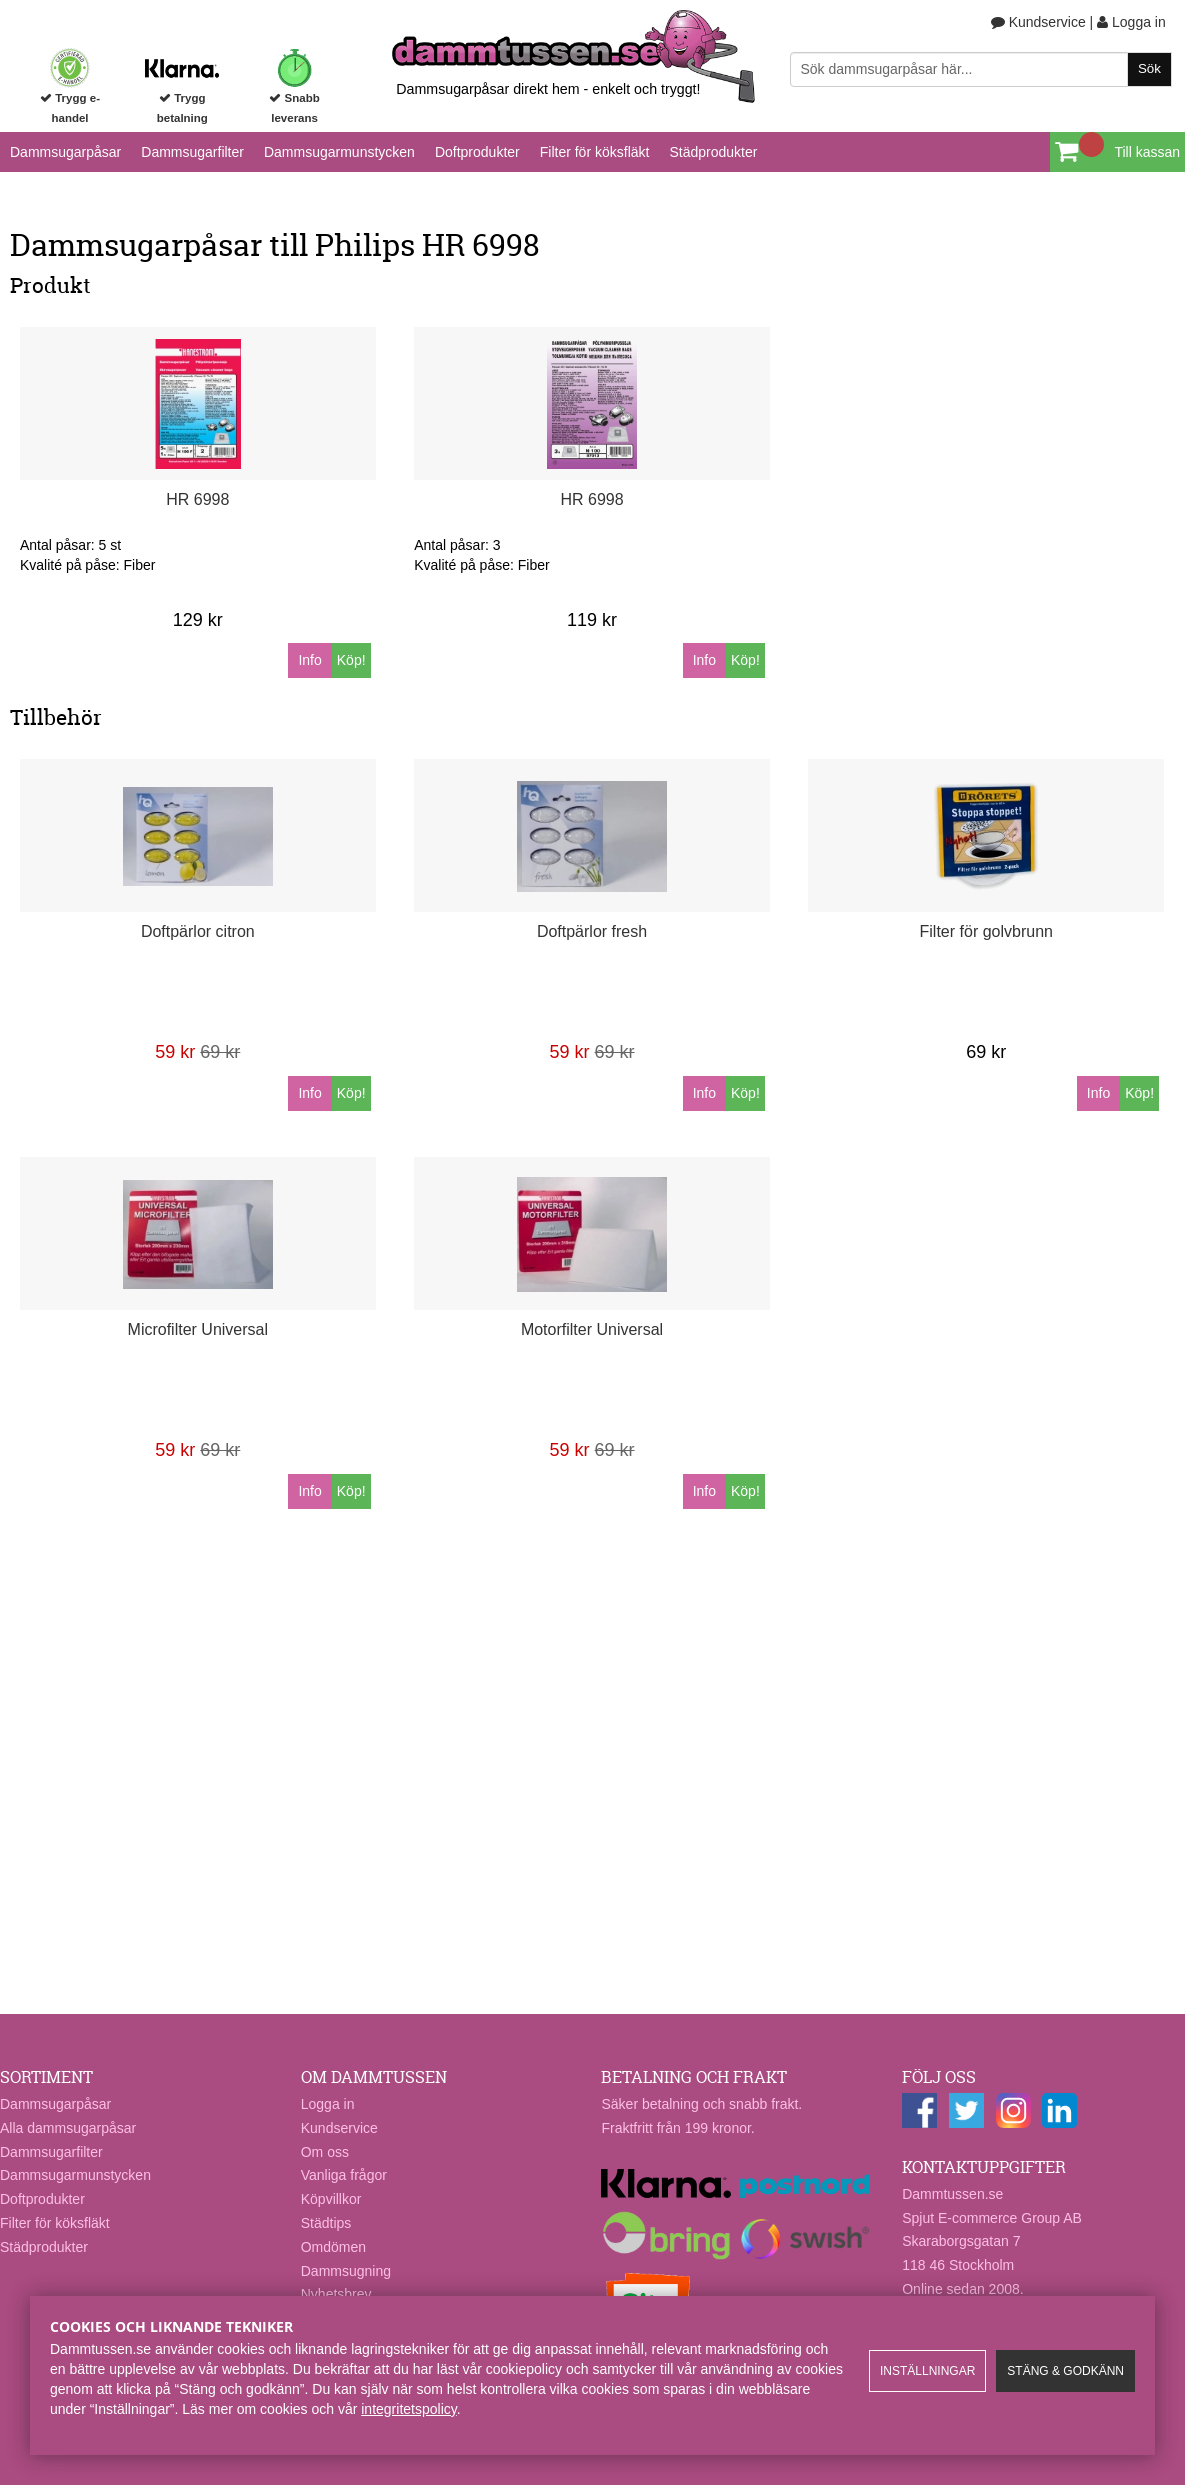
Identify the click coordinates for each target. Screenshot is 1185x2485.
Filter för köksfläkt (595, 152)
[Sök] (981, 69)
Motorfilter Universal (592, 1329)
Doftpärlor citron (198, 931)
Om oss (325, 2152)
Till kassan (1147, 152)
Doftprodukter (477, 152)
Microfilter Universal (198, 1329)
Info (309, 660)
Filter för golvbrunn (986, 931)
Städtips (326, 2223)
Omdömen (333, 2247)
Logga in (1131, 22)
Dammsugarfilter (192, 152)
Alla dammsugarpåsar (68, 2128)
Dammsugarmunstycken (339, 152)
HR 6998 (197, 499)
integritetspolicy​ (408, 2409)
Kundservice (1038, 22)
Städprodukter (713, 152)
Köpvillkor (331, 2199)
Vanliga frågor (344, 2175)
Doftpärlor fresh (592, 931)
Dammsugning (346, 2271)
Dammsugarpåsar (65, 152)
